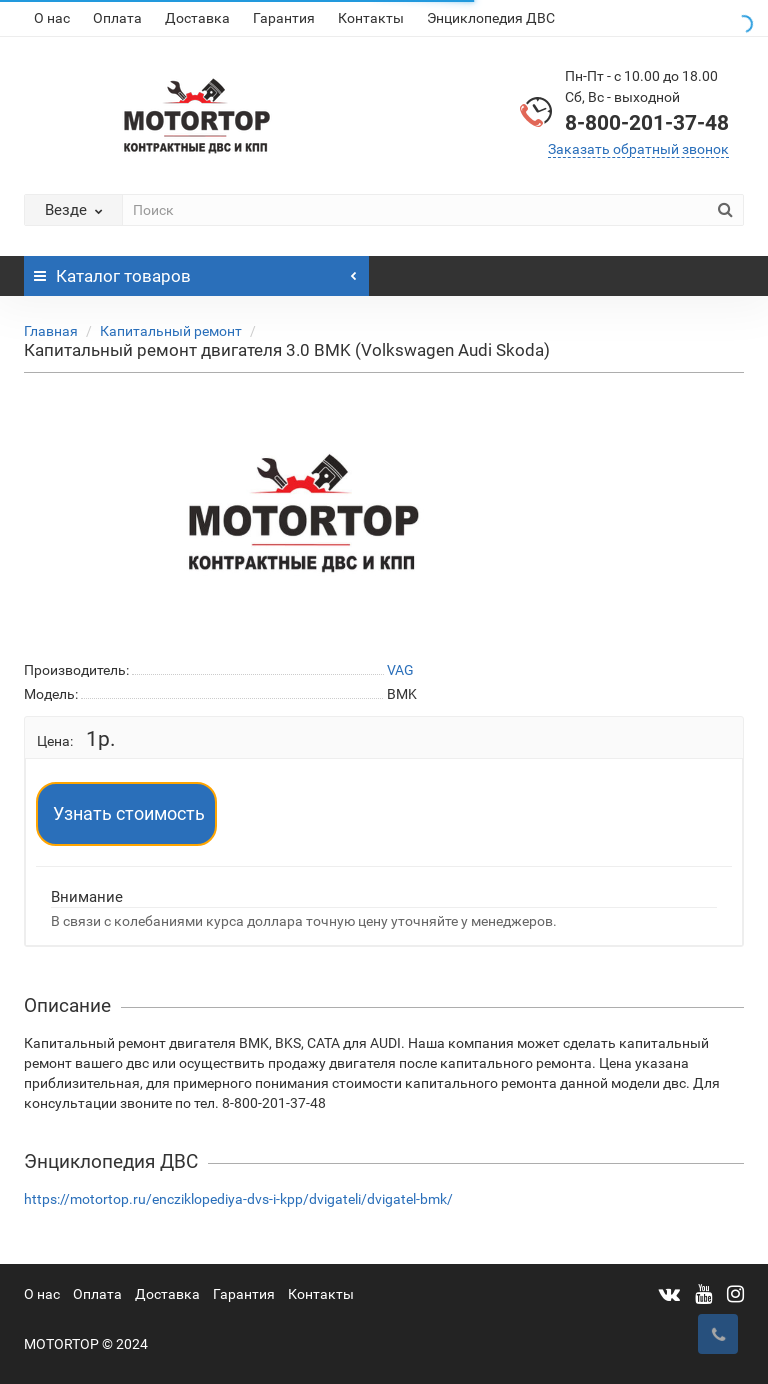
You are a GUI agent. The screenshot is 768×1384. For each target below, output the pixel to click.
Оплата (117, 18)
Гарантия (284, 18)
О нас (52, 18)
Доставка (197, 18)
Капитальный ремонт (171, 331)
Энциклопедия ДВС (491, 18)
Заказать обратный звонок (638, 149)
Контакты (371, 18)
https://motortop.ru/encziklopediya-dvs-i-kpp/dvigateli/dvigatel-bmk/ (238, 1199)
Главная (51, 331)
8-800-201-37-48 (647, 123)
